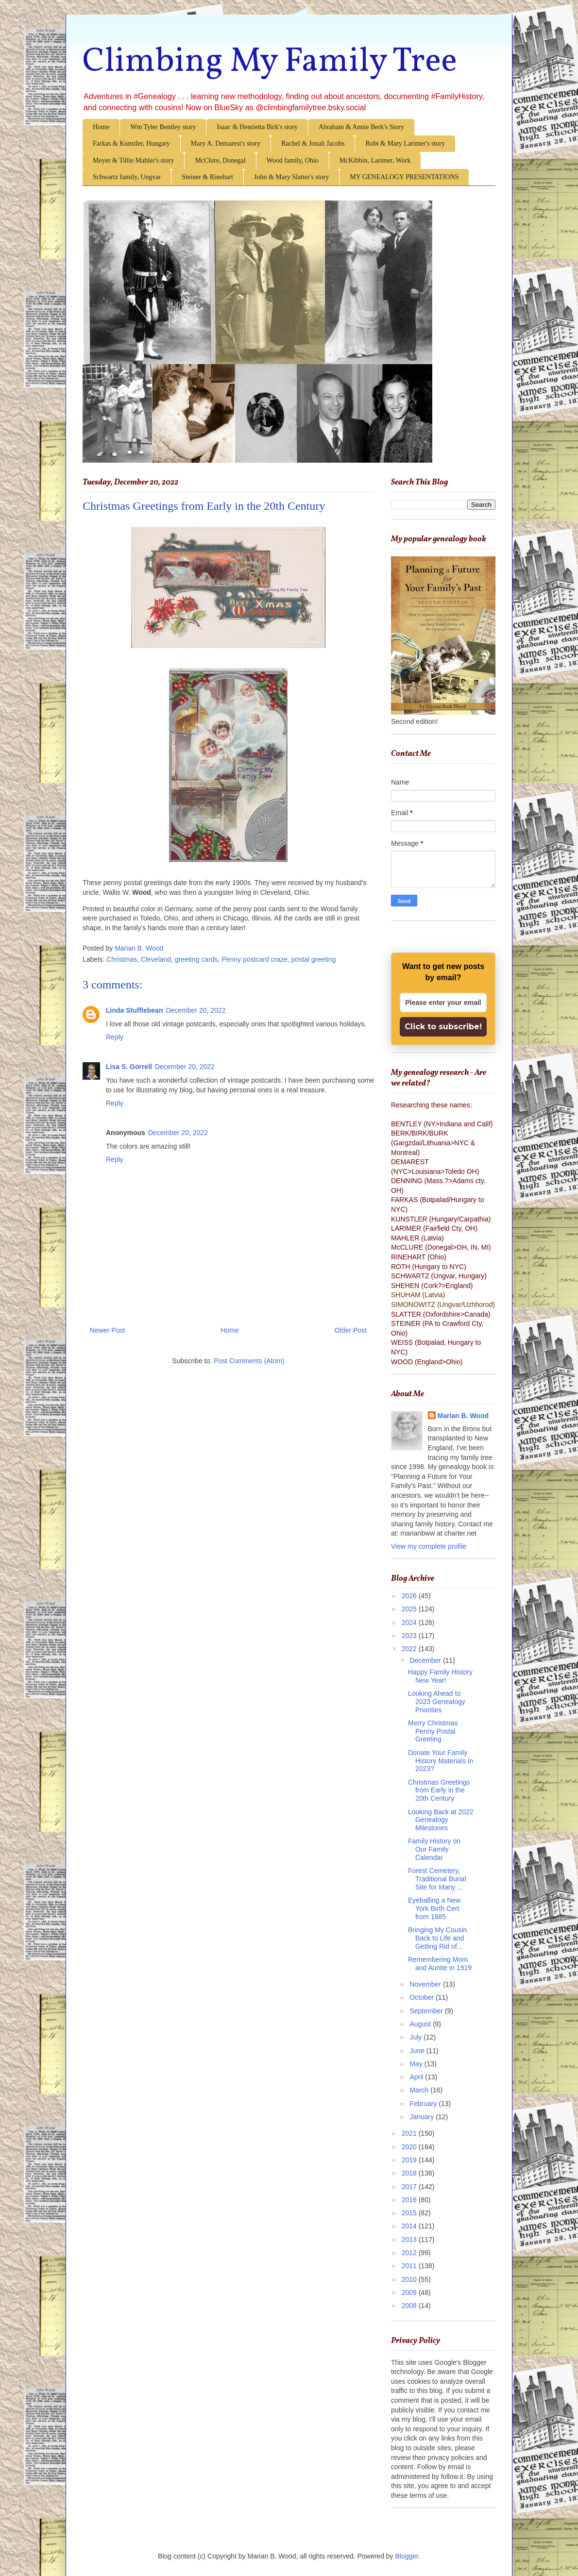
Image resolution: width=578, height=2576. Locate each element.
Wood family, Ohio (293, 160)
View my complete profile (428, 1546)
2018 (410, 2173)
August (420, 2024)
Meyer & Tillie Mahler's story (133, 160)
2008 (410, 2305)
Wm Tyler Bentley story (163, 127)
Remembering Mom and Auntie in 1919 (440, 1964)
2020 (410, 2147)
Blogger (406, 2556)
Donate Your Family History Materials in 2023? (440, 1761)
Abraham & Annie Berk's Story (361, 127)
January (422, 2117)
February (424, 2104)
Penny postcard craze (254, 959)
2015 (410, 2213)
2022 (410, 1649)
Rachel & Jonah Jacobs (312, 143)
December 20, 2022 (195, 1010)
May (416, 2064)
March (419, 2090)
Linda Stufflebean (134, 1010)
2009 (410, 2292)
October (422, 1997)
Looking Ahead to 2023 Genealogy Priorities (436, 1701)
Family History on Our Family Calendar (434, 1849)
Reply (114, 1037)
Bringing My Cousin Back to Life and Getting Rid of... (437, 1938)
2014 (410, 2226)
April (417, 2077)
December (425, 1660)
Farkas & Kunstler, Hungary (131, 143)
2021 (410, 2133)
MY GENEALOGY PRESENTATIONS (404, 177)
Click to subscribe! (443, 1026)
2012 (410, 2253)
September (426, 2011)
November (425, 1984)
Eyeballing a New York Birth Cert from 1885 (434, 1908)
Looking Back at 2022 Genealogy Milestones (441, 1820)
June (417, 2051)
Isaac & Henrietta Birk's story (257, 127)
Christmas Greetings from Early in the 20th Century (439, 1790)
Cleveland (156, 959)
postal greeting (313, 959)
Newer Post (107, 1330)
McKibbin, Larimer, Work (375, 160)
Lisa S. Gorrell (129, 1067)
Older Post (351, 1330)
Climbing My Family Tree (270, 62)
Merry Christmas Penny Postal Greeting (433, 1731)
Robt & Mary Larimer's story (405, 143)
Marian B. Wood (463, 1416)
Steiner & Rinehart (207, 177)
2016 (410, 2200)
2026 (410, 1596)
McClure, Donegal (220, 160)
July (416, 2037)
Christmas (121, 959)
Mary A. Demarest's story (225, 143)
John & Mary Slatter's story (291, 177)
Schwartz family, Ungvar (127, 177)
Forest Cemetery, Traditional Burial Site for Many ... (437, 1879)
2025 (410, 1609)
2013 (410, 2239)
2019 (410, 2160)
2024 (410, 1622)
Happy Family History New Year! (440, 1676)
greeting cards (196, 959)
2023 (410, 1635)
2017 (410, 2187)
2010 (410, 2279)
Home (101, 127)
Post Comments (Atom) (249, 1361)
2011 (410, 2266)
